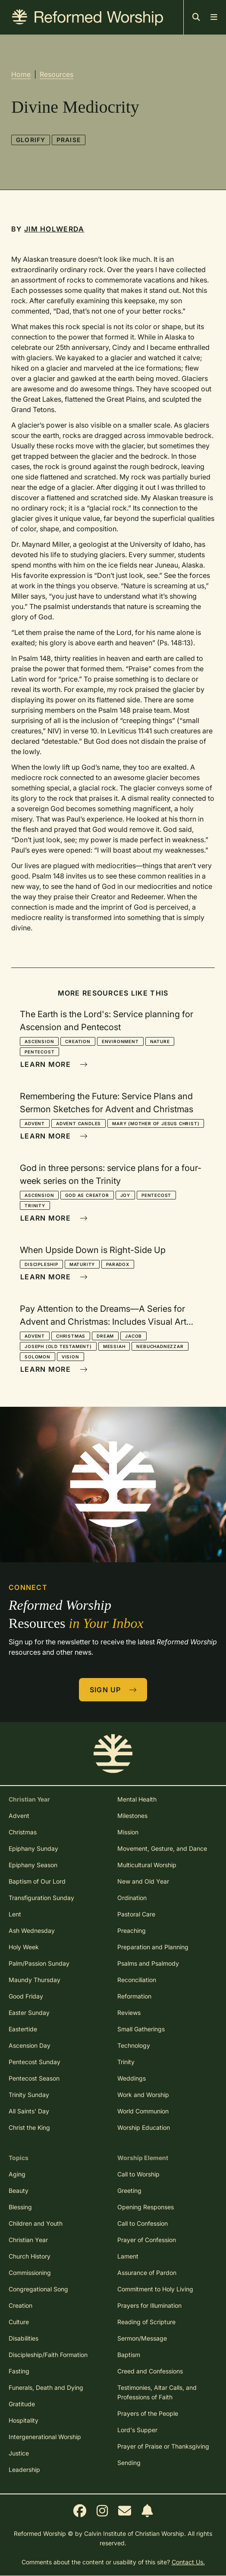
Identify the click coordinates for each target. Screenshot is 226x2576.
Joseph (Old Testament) (58, 1346)
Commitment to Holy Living (155, 2289)
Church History (29, 2256)
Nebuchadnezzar (159, 1346)
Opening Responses (145, 2207)
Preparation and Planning (152, 1947)
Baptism (128, 2354)
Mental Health (137, 1799)
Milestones (132, 1815)
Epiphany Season (33, 1865)
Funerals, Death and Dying (46, 2387)
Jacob (133, 1336)
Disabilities (23, 2338)
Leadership (24, 2469)
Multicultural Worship (146, 1865)
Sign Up (113, 1689)
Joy (125, 1195)
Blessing (20, 2207)
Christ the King (29, 2127)
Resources (56, 74)
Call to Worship (138, 2174)
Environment (120, 1041)
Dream (105, 1336)
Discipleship (41, 1264)
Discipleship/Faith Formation (48, 2354)
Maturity (82, 1264)
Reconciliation (136, 1979)
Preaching (131, 1930)
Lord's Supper (137, 2429)
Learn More (54, 1064)
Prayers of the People (147, 2413)
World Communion (143, 2111)
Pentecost (39, 1051)
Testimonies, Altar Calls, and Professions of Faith (157, 2392)
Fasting (19, 2371)
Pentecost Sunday (34, 2061)
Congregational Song (38, 2289)
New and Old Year (143, 1881)
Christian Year (28, 2239)
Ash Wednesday (32, 1930)
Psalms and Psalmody (148, 1963)
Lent (15, 1914)
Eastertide (23, 2029)
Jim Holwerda (54, 229)
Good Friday (26, 1996)
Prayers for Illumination (149, 2305)
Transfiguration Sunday (41, 1897)
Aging (17, 2174)
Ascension (39, 1041)
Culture (19, 2321)
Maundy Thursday (34, 1979)
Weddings (131, 2078)
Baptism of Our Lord (37, 1881)
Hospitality (23, 2420)
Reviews (129, 2012)
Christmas (70, 1336)
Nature (160, 1041)
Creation (77, 1041)
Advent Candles (78, 1123)
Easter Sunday (29, 2012)
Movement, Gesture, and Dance (162, 1848)
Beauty (18, 2190)
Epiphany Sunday (33, 1848)
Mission (127, 1832)
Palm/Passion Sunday (39, 1963)
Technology (133, 2045)
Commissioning (30, 2272)
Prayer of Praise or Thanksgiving (163, 2446)
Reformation (134, 1996)
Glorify (30, 139)
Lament (127, 2256)
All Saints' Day (29, 2111)
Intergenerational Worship (45, 2436)
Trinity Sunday (29, 2094)
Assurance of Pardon (146, 2272)
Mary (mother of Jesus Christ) (155, 1123)
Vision (70, 1356)
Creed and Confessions (150, 2371)
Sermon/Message (142, 2338)
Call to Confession (142, 2223)
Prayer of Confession (146, 2239)
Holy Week (24, 1947)
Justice (19, 2453)
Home (21, 74)
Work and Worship (143, 2094)
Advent (35, 1123)
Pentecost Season (34, 2078)
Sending (129, 2462)
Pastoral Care (136, 1914)
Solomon (37, 1356)
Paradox (117, 1264)
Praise (68, 139)
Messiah (114, 1346)
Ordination (132, 1897)
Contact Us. (188, 2562)
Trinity (35, 1205)
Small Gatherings (141, 2029)
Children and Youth (36, 2223)
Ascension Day (29, 2045)
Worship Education (143, 2127)
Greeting (129, 2190)
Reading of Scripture (146, 2321)
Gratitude (22, 2404)
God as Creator (87, 1195)
